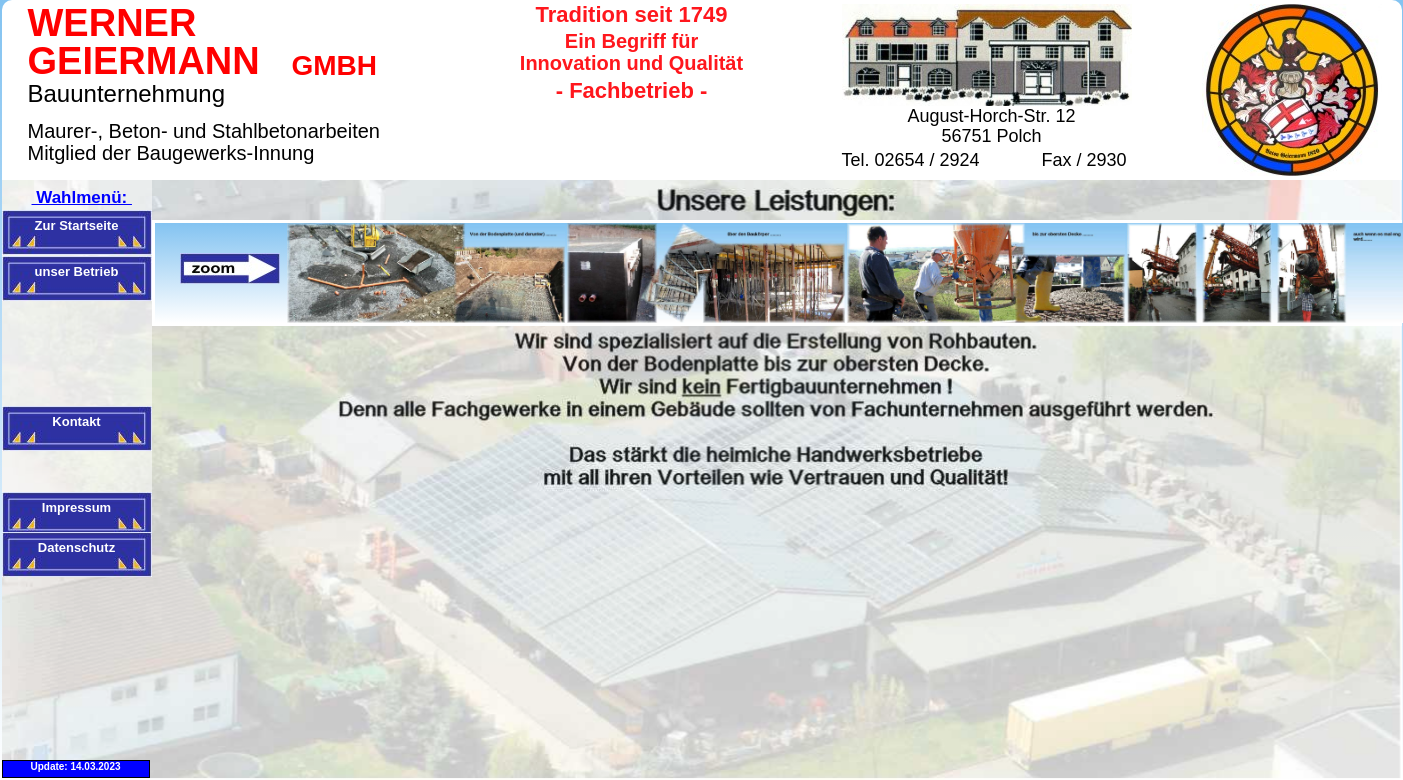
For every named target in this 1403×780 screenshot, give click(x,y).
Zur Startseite (77, 225)
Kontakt (76, 421)
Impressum (76, 507)
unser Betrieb (77, 271)
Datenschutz (76, 547)
